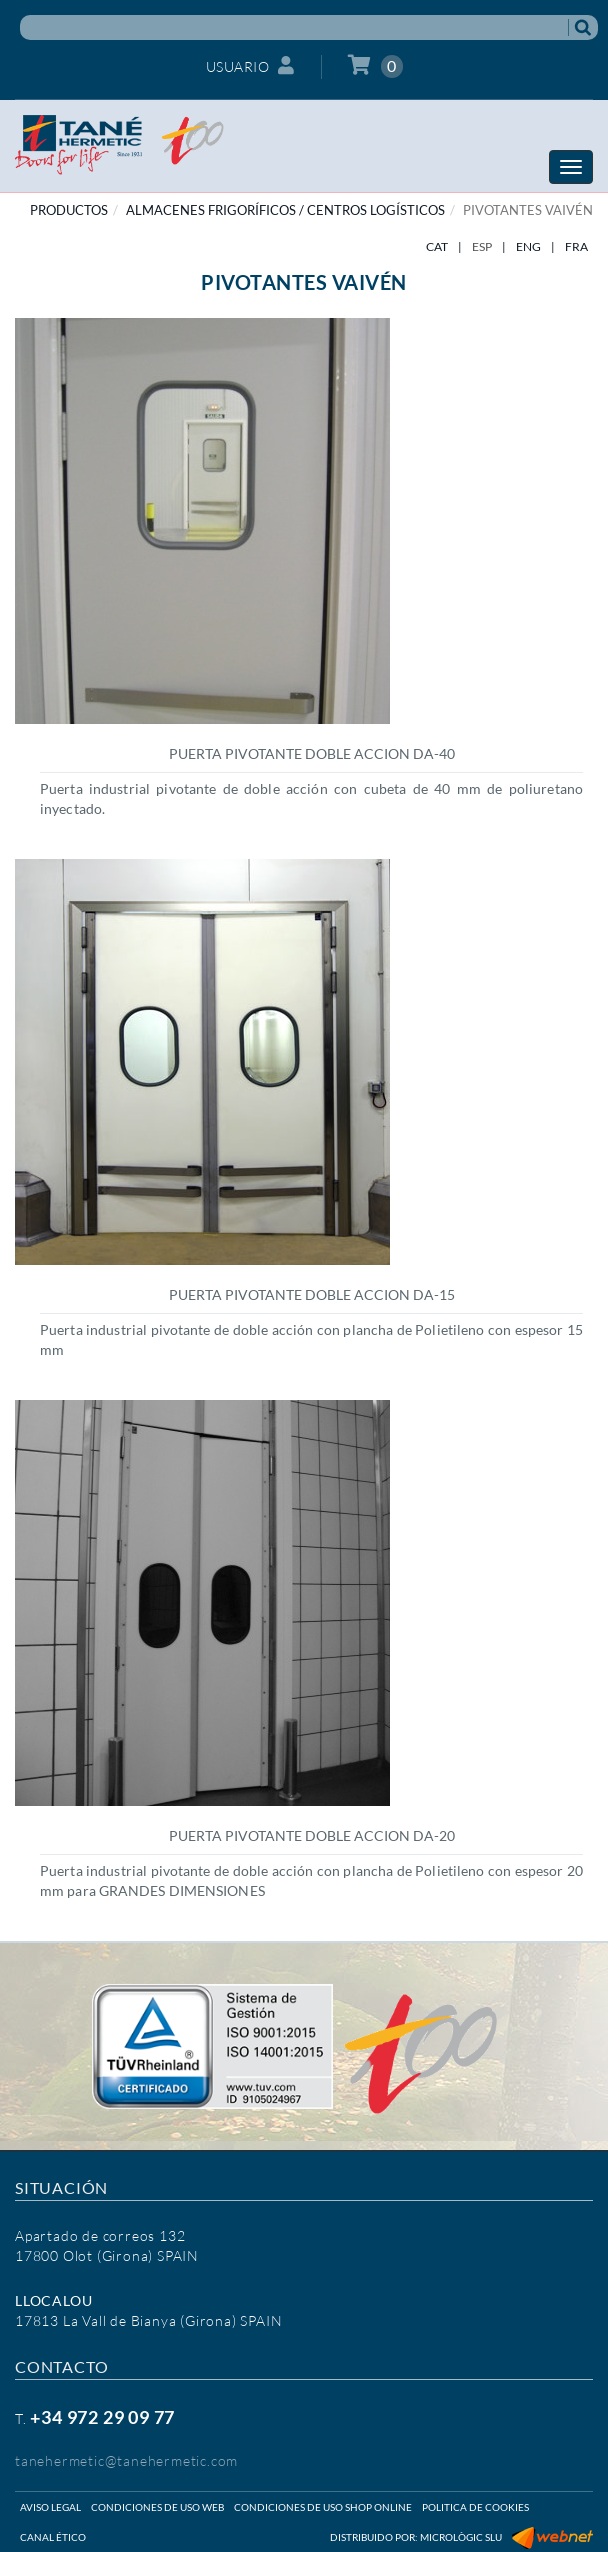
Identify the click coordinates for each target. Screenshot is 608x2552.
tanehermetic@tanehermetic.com (126, 2460)
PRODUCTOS (69, 210)
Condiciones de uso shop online (323, 2507)
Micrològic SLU (461, 2537)
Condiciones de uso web (157, 2507)
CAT (437, 246)
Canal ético (53, 2537)
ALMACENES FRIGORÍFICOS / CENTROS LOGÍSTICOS (285, 210)
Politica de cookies (475, 2507)
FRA (576, 246)
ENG (528, 246)
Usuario (250, 65)
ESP (482, 246)
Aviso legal (50, 2507)
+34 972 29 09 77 (102, 2417)
